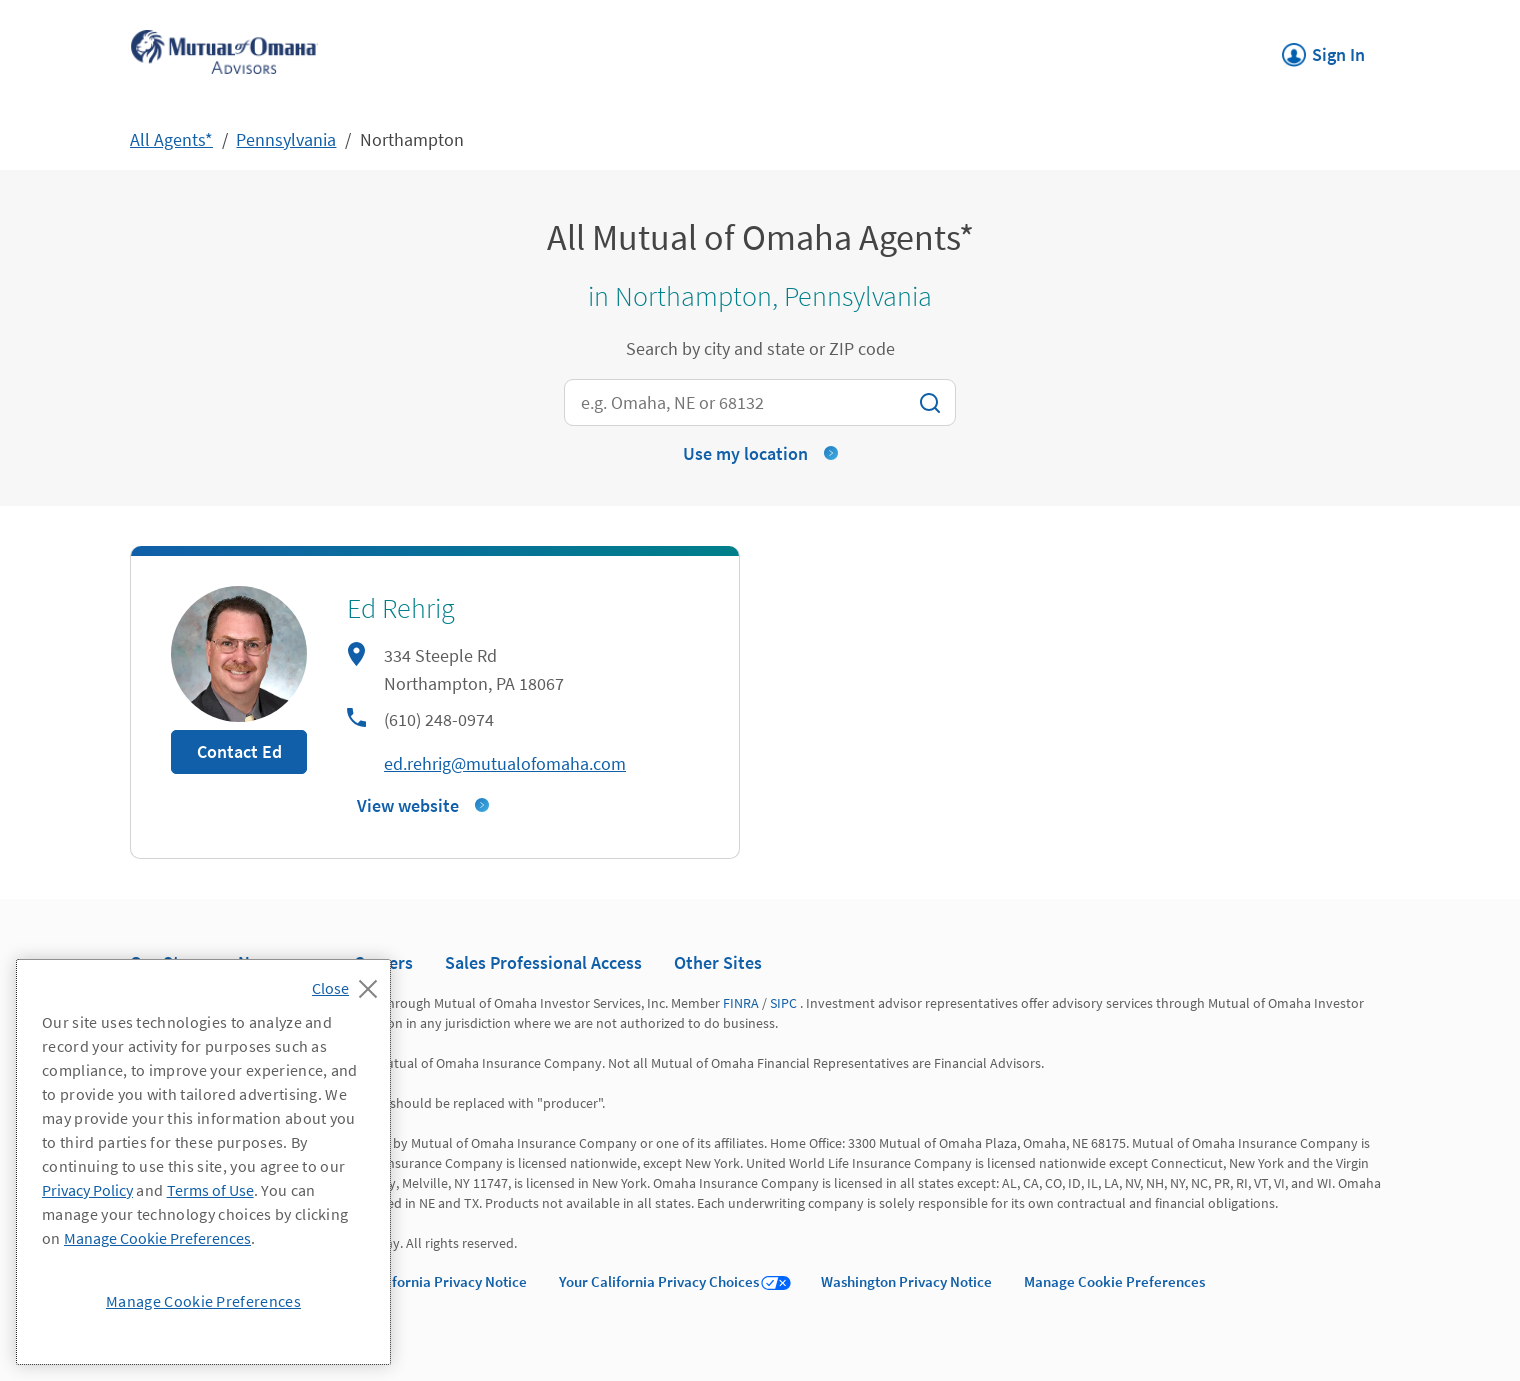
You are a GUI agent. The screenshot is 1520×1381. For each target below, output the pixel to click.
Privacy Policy (87, 1190)
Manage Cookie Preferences (1114, 1281)
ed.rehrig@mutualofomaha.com (505, 763)
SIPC (783, 1003)
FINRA (741, 1003)
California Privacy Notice (447, 1281)
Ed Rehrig (401, 608)
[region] (203, 1162)
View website (408, 805)
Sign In (1323, 49)
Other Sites (718, 962)
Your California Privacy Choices (659, 1281)
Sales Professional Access (543, 962)
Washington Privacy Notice (906, 1281)
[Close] (349, 983)
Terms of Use (210, 1190)
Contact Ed (239, 751)
